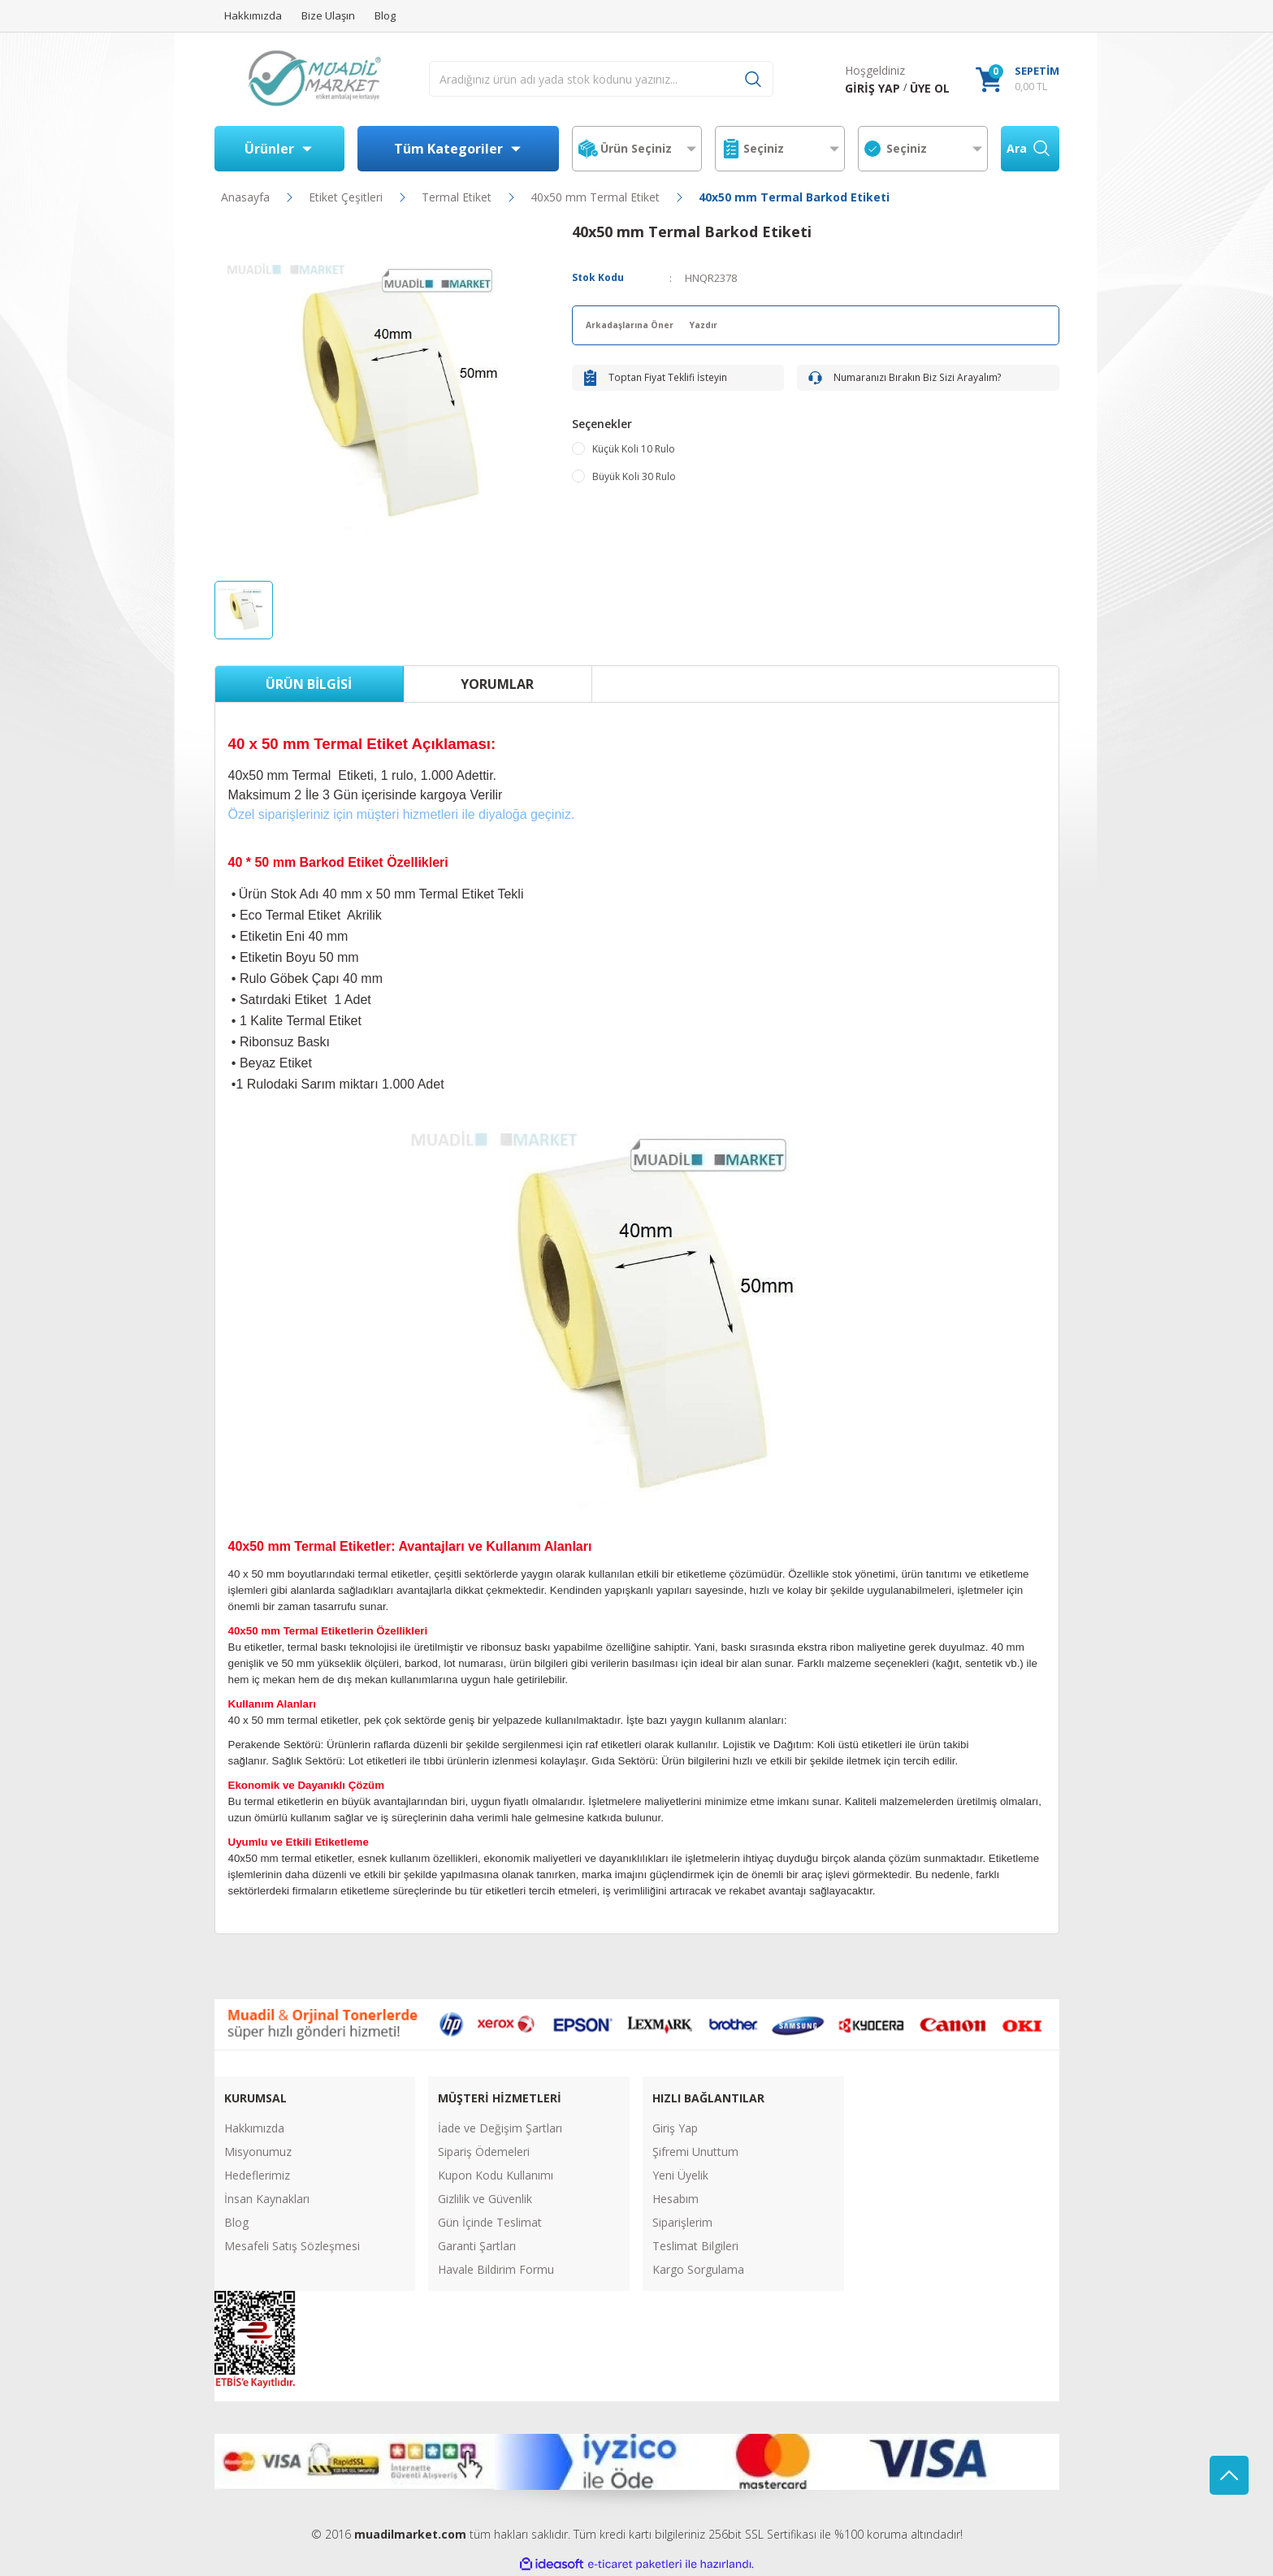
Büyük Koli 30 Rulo (634, 489)
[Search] (601, 79)
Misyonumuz (258, 2151)
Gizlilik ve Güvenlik (485, 2198)
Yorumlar (497, 684)
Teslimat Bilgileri (695, 2245)
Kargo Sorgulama (698, 2269)
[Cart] (1017, 79)
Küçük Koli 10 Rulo (633, 462)
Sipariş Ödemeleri (484, 2151)
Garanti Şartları (477, 2245)
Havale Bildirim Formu (496, 2269)
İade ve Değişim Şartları (500, 2128)
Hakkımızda (254, 2128)
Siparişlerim (682, 2222)
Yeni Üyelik (680, 2175)
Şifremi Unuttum (695, 2151)
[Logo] (314, 79)
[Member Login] (872, 88)
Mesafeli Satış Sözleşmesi (292, 2245)
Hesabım (675, 2198)
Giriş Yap (675, 2128)
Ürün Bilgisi (309, 684)
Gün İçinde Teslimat (490, 2222)
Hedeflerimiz (257, 2175)
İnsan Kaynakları (267, 2198)
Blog (236, 2222)
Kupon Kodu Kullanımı (495, 2175)
